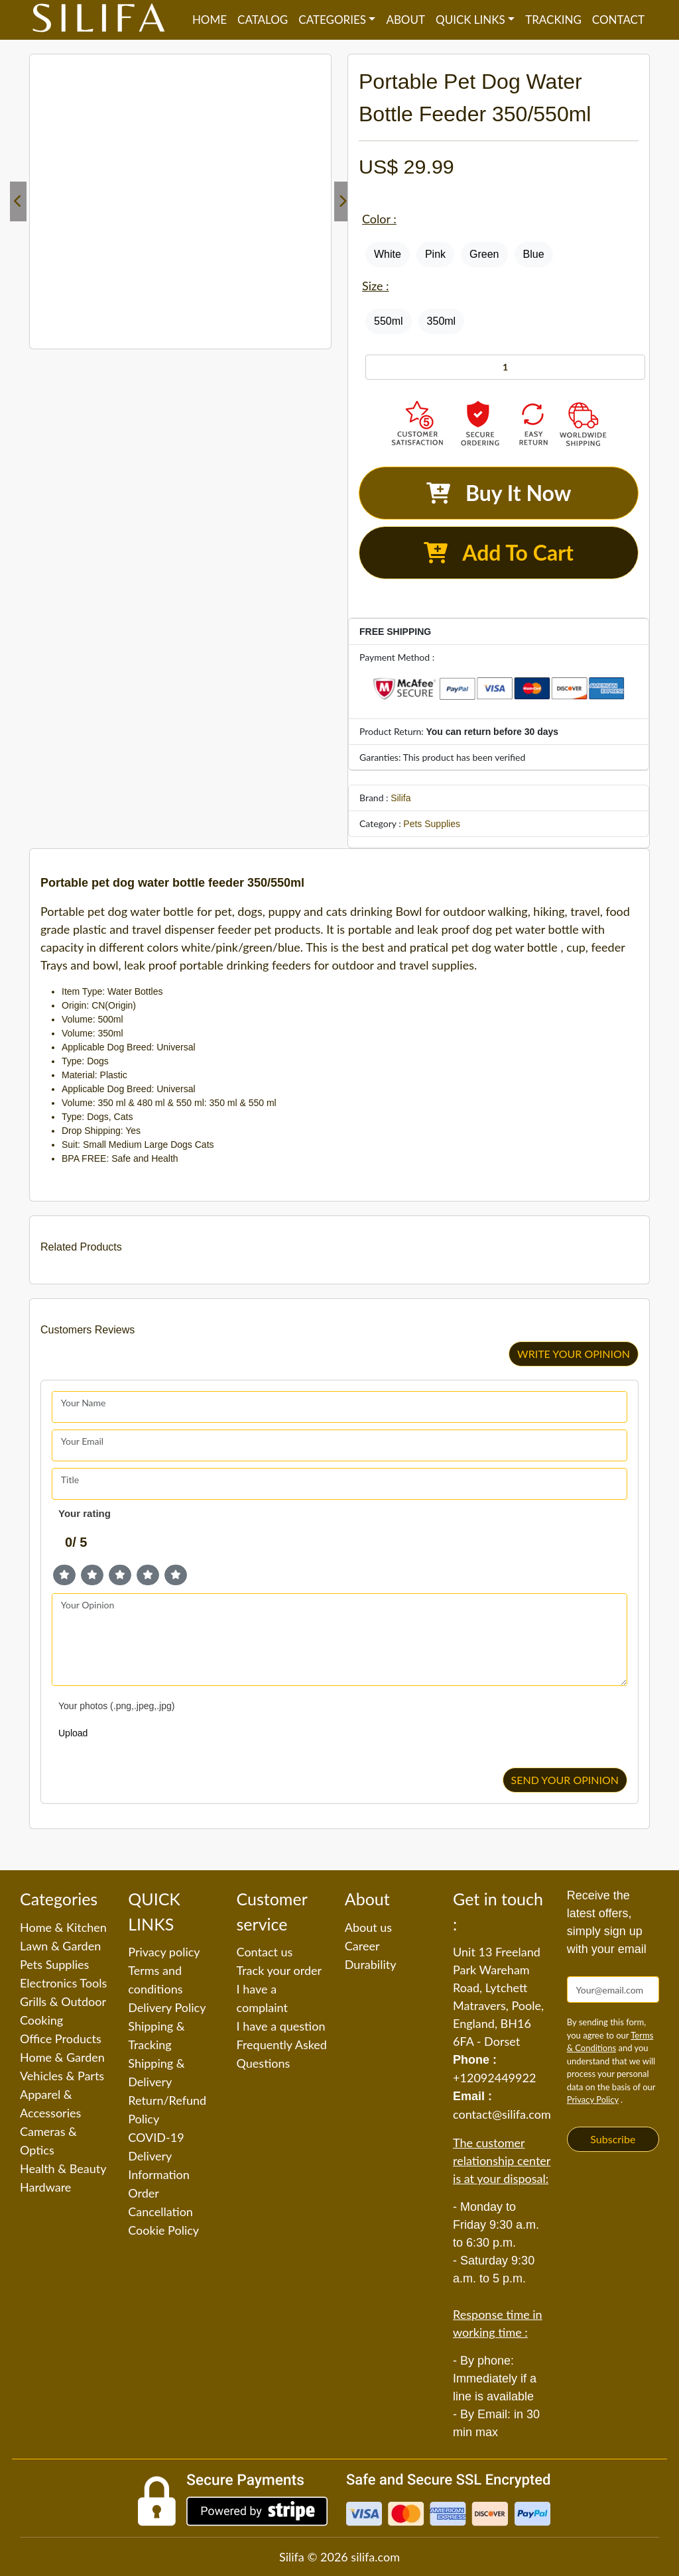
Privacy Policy (593, 2099)
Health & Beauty (63, 2168)
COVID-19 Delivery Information (159, 2156)
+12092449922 (494, 2077)
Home (209, 20)
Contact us (265, 1951)
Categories (332, 20)
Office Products (60, 2038)
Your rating (84, 1513)
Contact (618, 20)
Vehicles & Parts (62, 2075)
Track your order (279, 1970)
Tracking (553, 20)
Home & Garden (62, 2057)
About (405, 20)
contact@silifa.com (502, 2114)
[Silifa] (98, 19)
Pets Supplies (431, 823)
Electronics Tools (63, 1983)
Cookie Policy (163, 2230)
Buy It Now (499, 493)
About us (368, 1927)
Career (362, 1945)
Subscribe (612, 2139)
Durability (371, 1964)
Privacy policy (164, 1951)
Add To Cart (499, 552)
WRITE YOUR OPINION (573, 1353)
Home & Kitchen (63, 1927)
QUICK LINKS (470, 20)
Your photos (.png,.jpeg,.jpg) (116, 1706)
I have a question (281, 2026)
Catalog (262, 20)
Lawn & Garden (60, 1945)
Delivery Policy (167, 2007)
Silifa (400, 798)
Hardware (45, 2187)
